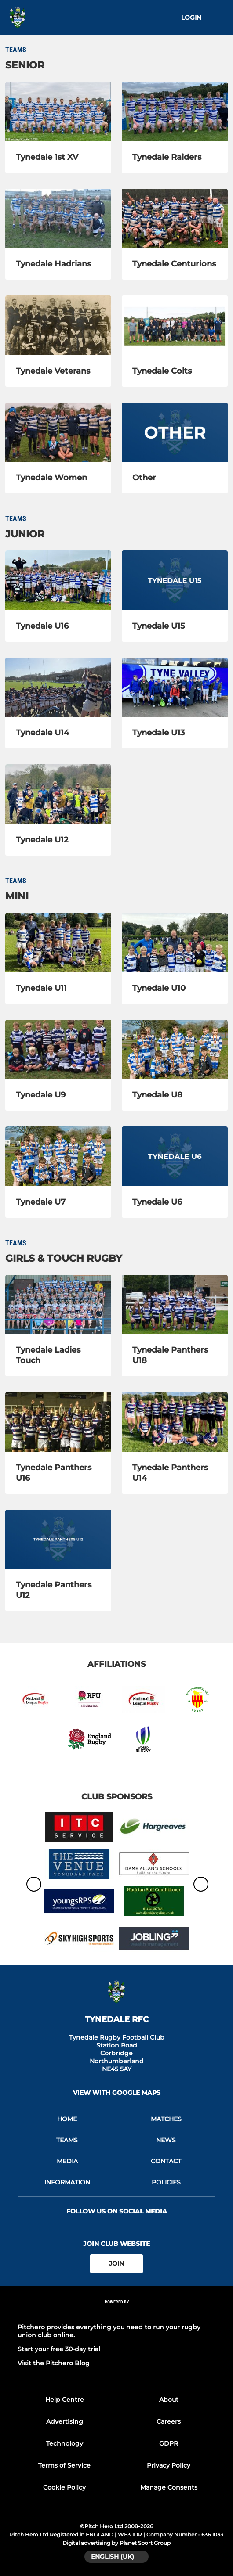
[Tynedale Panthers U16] (58, 1422)
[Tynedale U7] (58, 1156)
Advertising (64, 2421)
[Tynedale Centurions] (175, 218)
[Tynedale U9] (58, 1049)
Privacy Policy (168, 2465)
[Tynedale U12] (58, 794)
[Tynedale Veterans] (58, 325)
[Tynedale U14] (58, 687)
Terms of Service (64, 2465)
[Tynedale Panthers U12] (58, 1539)
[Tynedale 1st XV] (58, 111)
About (168, 2399)
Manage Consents (168, 2487)
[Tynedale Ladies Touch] (58, 1305)
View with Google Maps (116, 2093)
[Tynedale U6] (175, 1156)
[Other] (175, 432)
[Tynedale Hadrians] (58, 218)
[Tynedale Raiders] (175, 111)
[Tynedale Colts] (175, 325)
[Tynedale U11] (58, 942)
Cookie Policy (64, 2487)
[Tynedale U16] (58, 580)
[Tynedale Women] (58, 432)
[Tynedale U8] (175, 1049)
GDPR (168, 2443)
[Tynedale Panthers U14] (175, 1422)
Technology (64, 2443)
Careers (169, 2421)
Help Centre (64, 2399)
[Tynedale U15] (175, 580)
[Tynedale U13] (175, 687)
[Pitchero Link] (116, 2313)
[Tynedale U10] (175, 942)
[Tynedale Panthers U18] (175, 1305)
